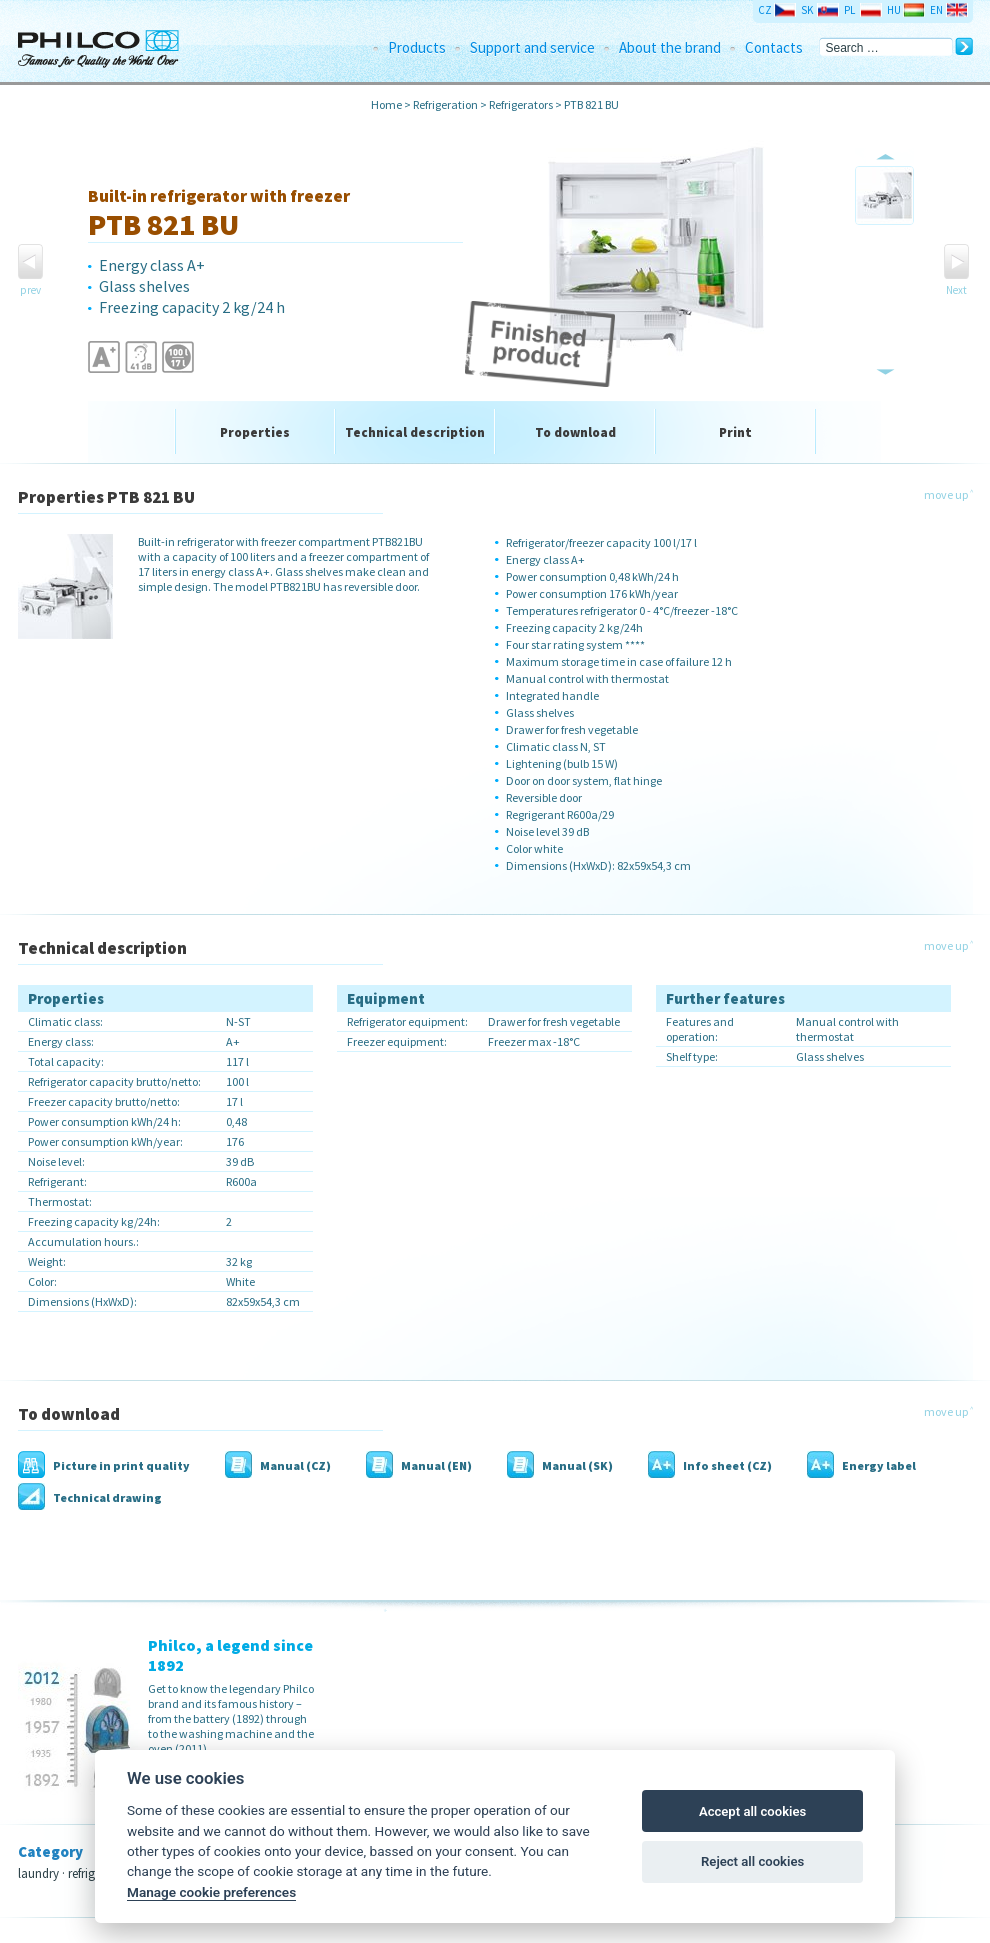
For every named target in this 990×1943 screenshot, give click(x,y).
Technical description (415, 432)
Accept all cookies (752, 1811)
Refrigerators (521, 104)
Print (735, 432)
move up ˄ (948, 494)
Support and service (532, 47)
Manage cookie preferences (211, 1892)
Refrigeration (445, 104)
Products (417, 47)
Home (386, 104)
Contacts (774, 47)
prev (30, 290)
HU (894, 10)
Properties (255, 432)
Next (956, 290)
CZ (765, 10)
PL (849, 10)
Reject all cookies (752, 1861)
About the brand (670, 47)
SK (807, 10)
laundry (38, 1873)
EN (936, 10)
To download (575, 432)
